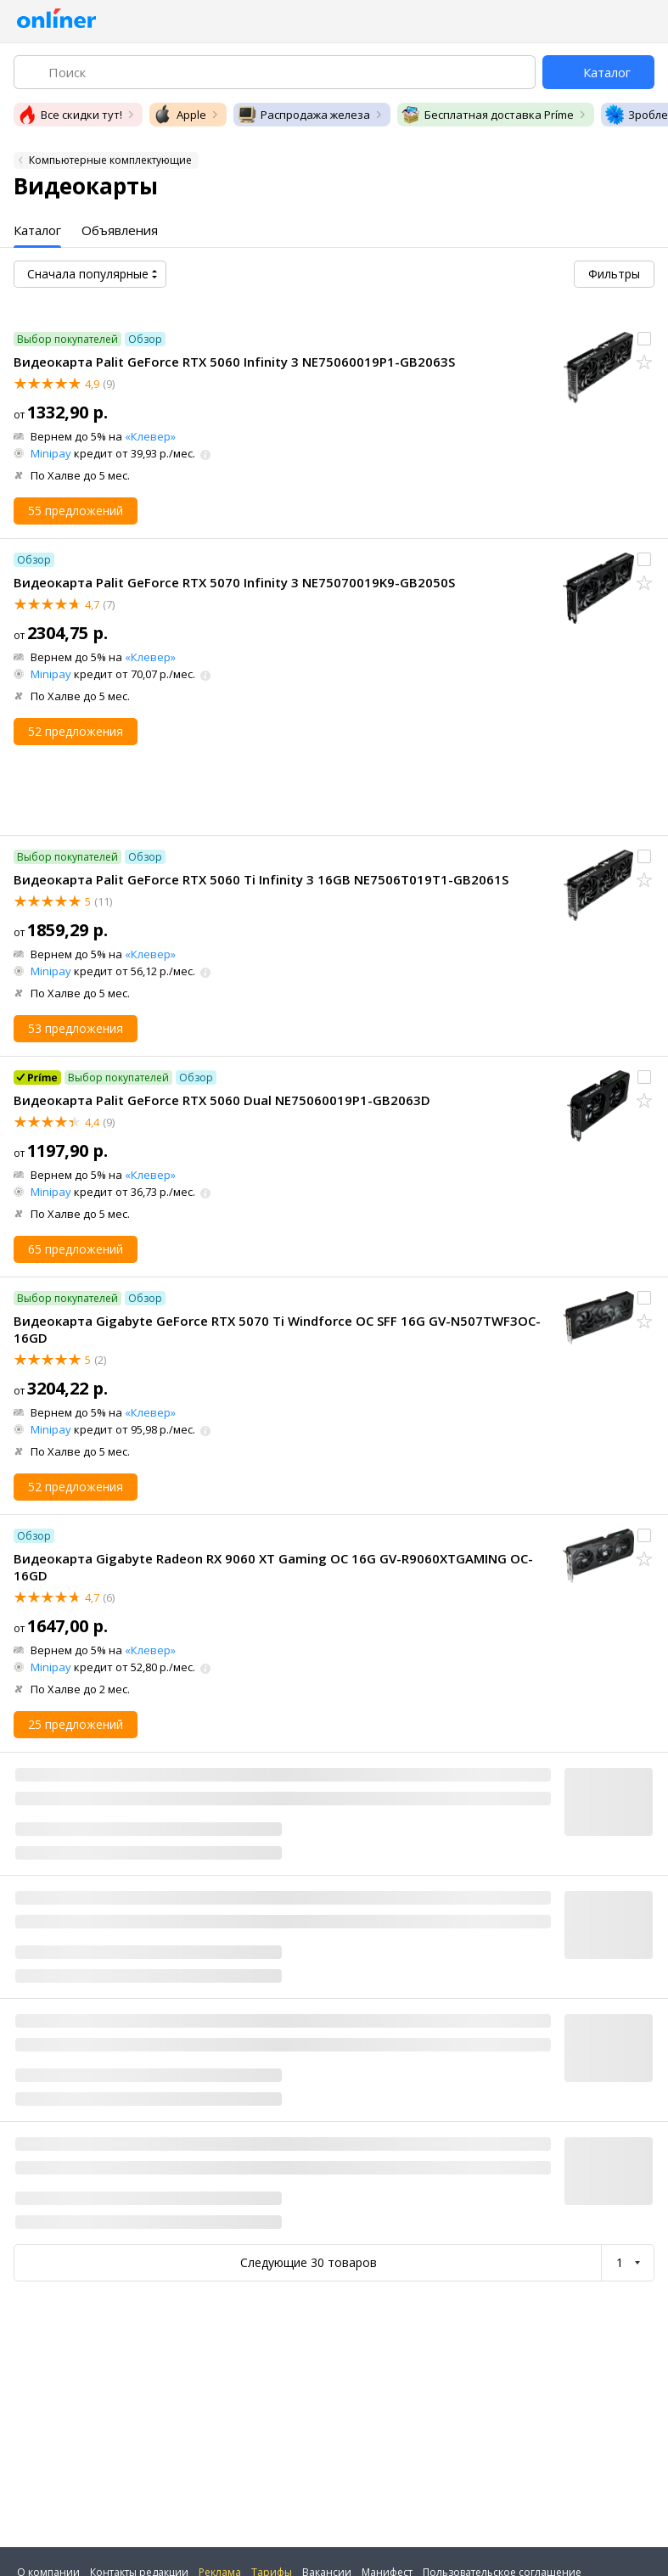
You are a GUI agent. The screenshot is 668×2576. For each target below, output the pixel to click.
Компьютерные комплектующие (110, 160)
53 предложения (75, 1028)
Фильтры (614, 274)
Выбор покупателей (67, 339)
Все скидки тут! (69, 114)
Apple (179, 114)
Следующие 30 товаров (308, 2262)
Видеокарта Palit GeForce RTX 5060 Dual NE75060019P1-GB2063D (222, 1100)
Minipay (51, 453)
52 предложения (75, 731)
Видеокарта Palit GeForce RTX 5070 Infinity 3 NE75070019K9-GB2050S (234, 582)
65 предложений (75, 1249)
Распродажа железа (303, 114)
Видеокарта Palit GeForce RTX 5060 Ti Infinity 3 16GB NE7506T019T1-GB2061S (261, 879)
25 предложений (75, 1724)
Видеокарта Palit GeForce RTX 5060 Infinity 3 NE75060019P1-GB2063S (234, 361)
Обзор (145, 339)
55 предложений (75, 510)
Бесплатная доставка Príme (487, 114)
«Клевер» (150, 436)
